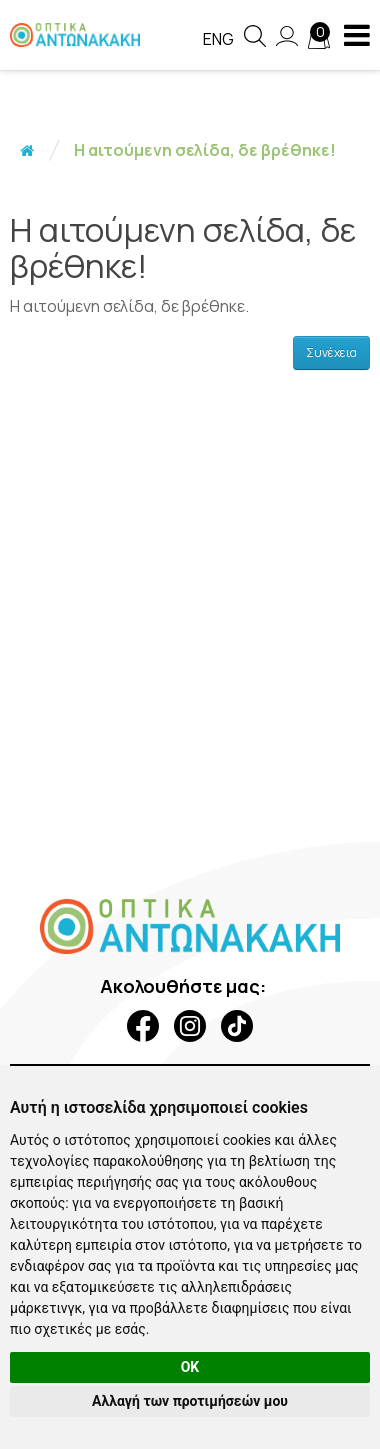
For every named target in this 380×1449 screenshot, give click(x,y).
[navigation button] (357, 35)
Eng (218, 39)
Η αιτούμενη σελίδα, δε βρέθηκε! (205, 150)
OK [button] (190, 1367)
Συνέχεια (331, 352)
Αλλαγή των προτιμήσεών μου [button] (190, 1401)
